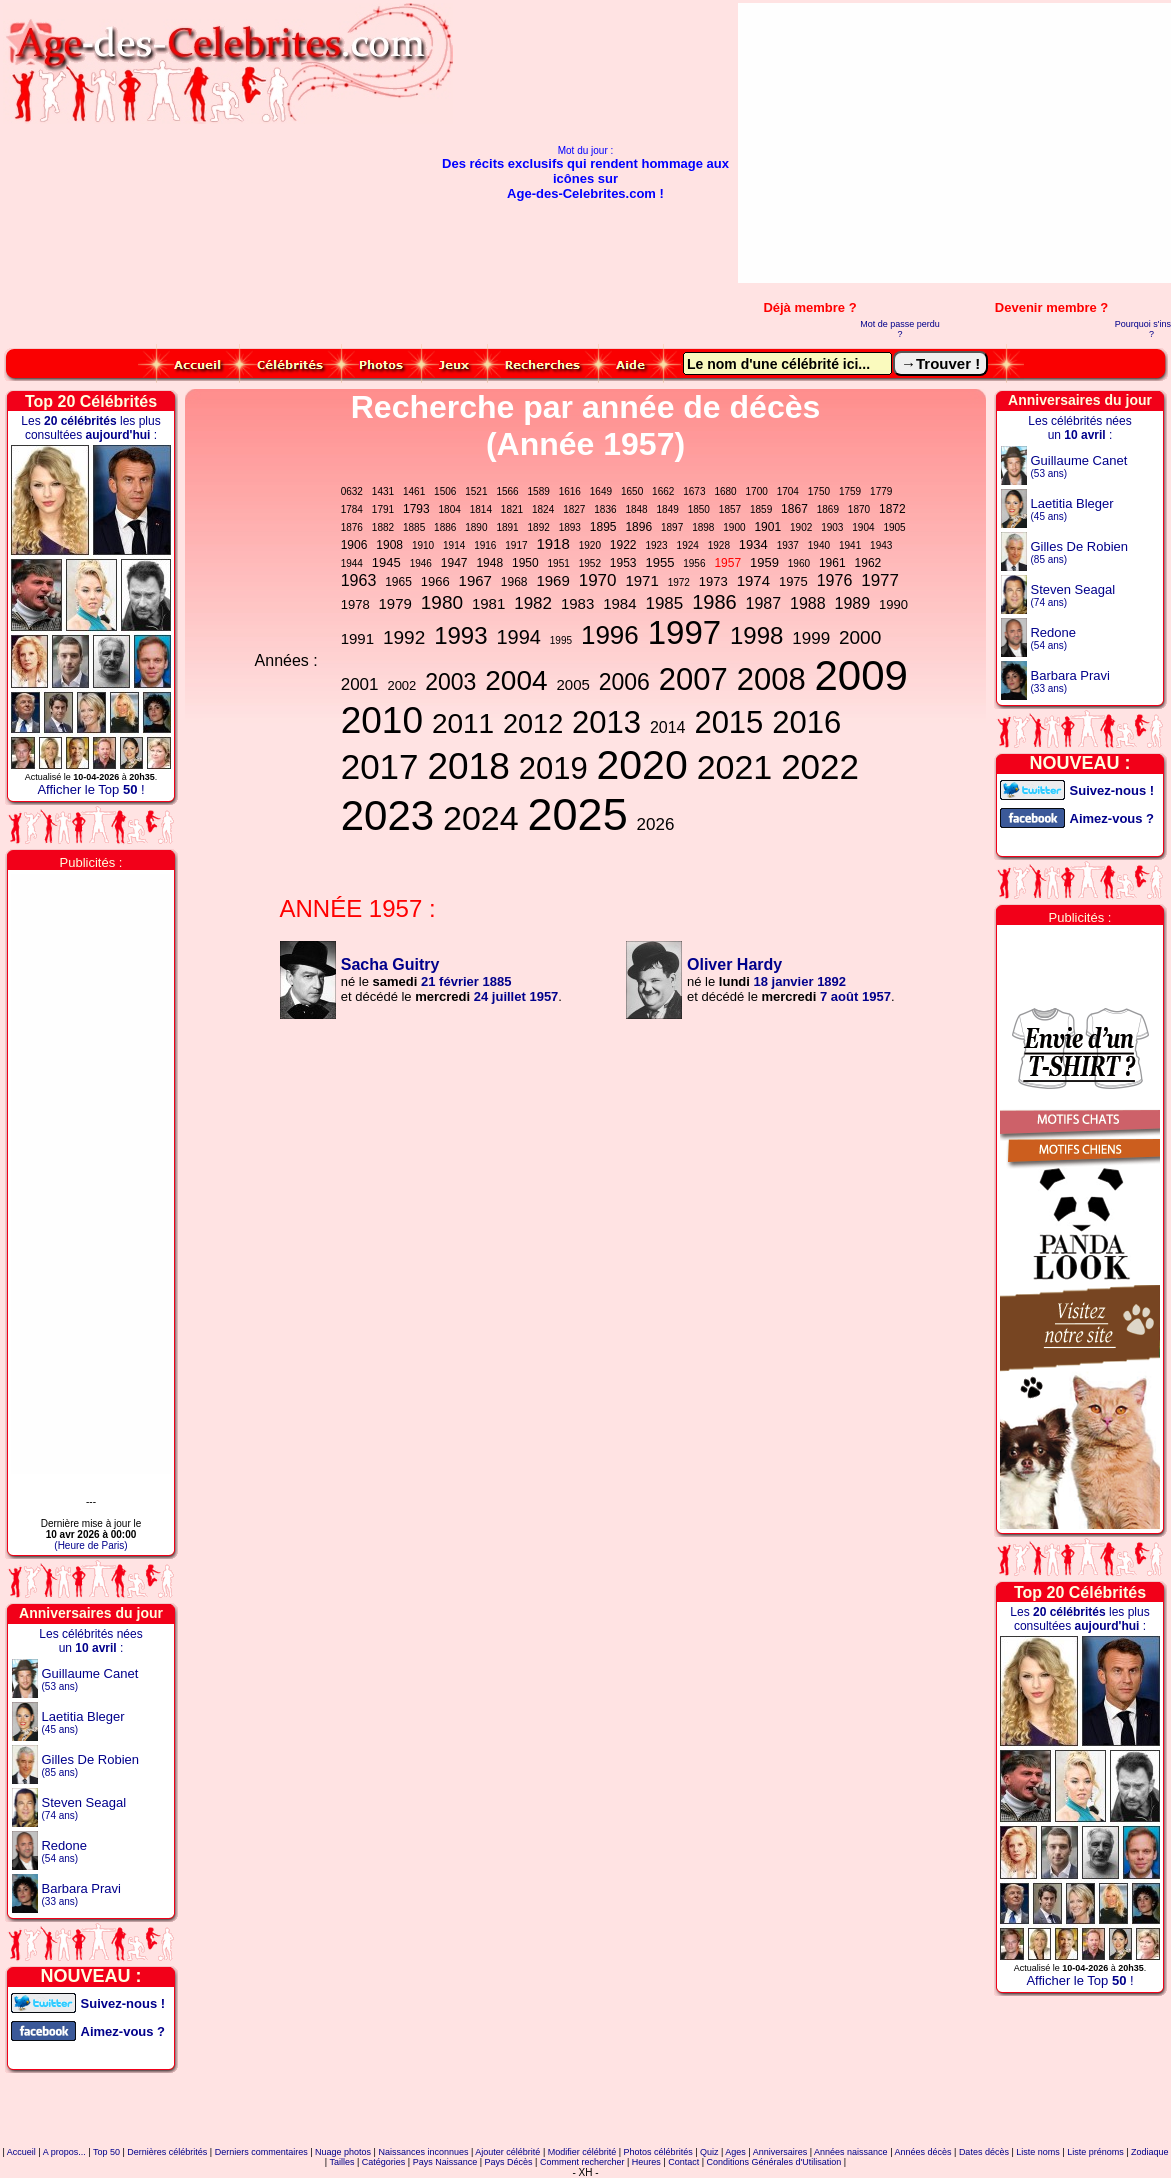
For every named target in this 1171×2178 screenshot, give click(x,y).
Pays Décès (509, 2162)
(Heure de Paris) (90, 1545)
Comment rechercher (582, 2162)
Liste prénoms (1095, 2152)
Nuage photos (343, 2152)
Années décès (922, 2152)
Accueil (21, 2152)
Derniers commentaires (261, 2152)
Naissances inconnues (423, 2152)
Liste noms (1038, 2152)
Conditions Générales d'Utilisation (774, 2162)
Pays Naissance (445, 2162)
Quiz (709, 2152)
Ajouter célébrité (507, 2152)
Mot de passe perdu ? (900, 329)
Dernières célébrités (167, 2152)
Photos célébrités (658, 2152)
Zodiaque (1150, 2152)
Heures (646, 2162)
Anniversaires (780, 2152)
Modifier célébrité (582, 2152)
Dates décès (984, 2152)
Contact (683, 2162)
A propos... (64, 2152)
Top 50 (106, 2152)
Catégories (384, 2162)
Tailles (341, 2162)
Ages (735, 2152)
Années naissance (851, 2152)
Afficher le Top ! (90, 789)
